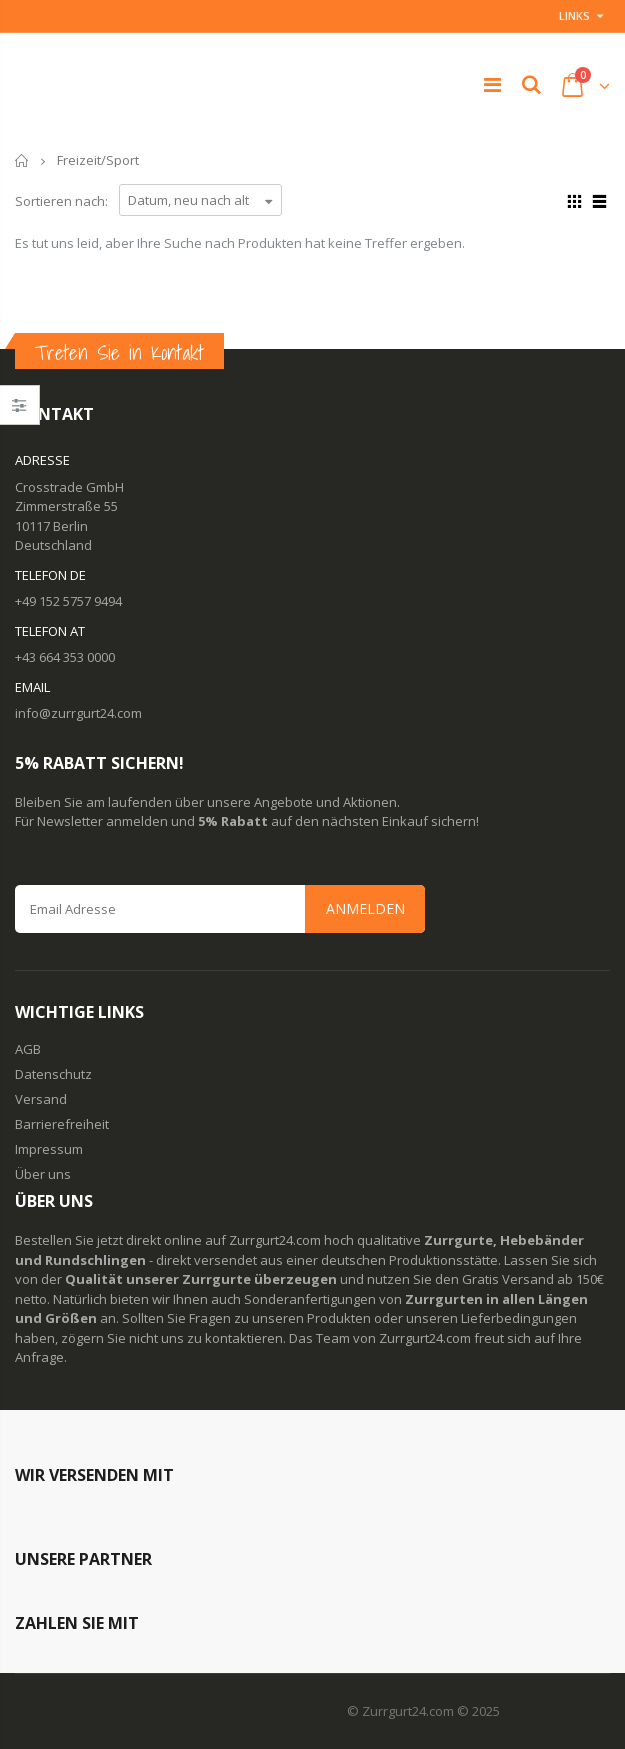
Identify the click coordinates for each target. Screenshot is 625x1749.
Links (574, 15)
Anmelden (365, 908)
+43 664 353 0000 (65, 657)
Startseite (22, 160)
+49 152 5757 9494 (68, 601)
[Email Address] (220, 909)
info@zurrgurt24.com (78, 713)
